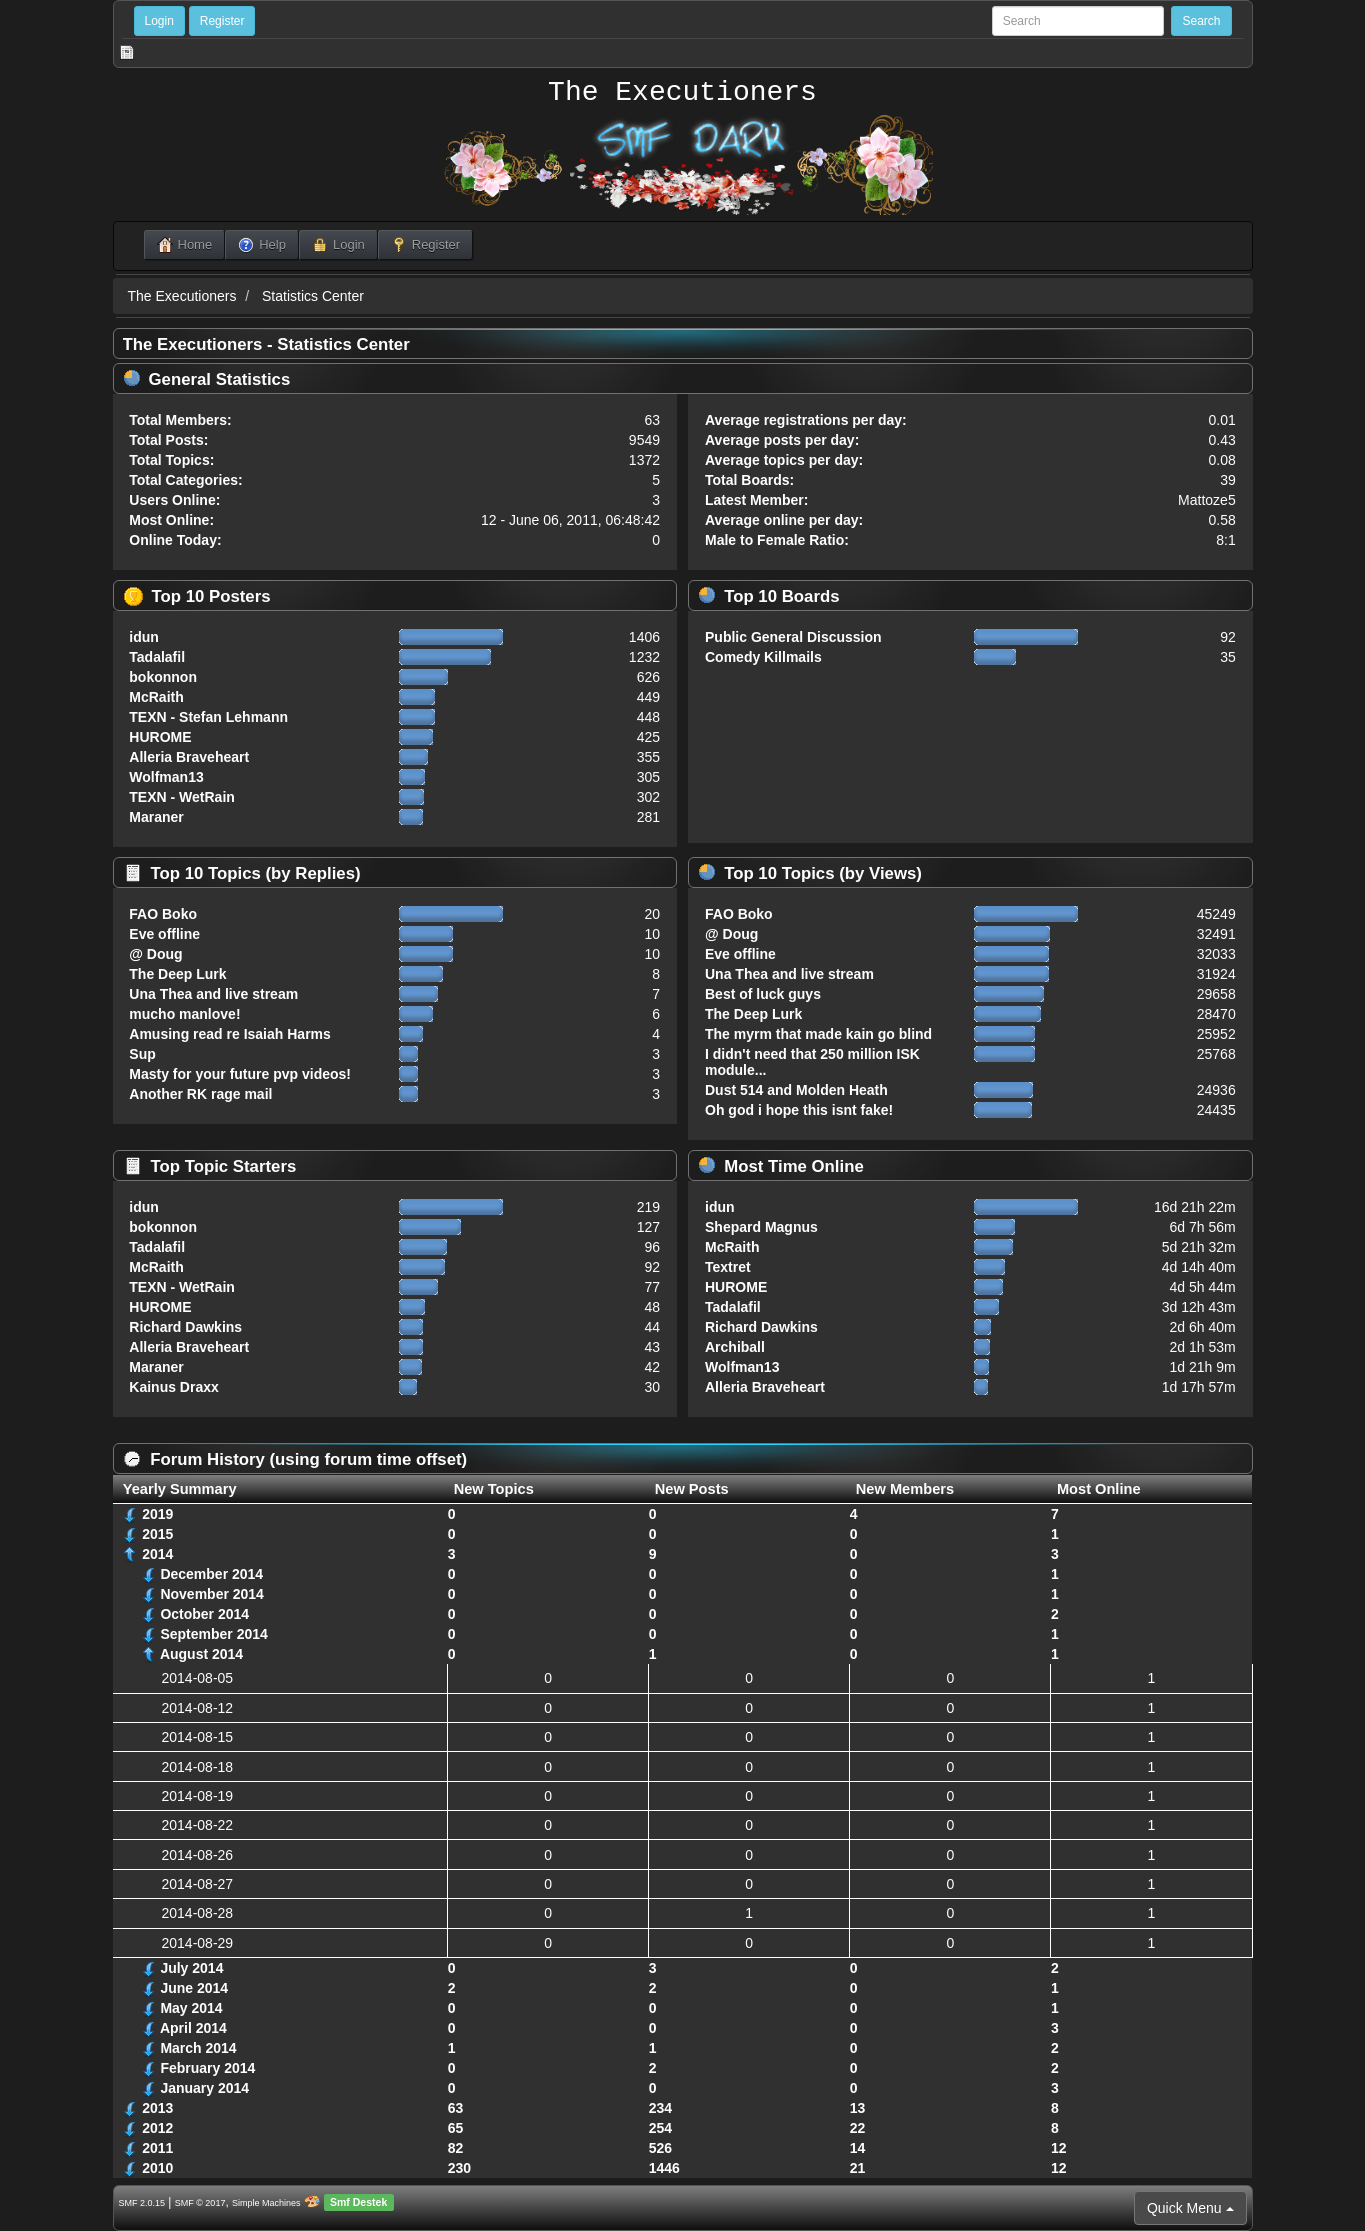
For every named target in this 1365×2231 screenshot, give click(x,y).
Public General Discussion (793, 637)
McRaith (156, 697)
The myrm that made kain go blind (818, 1034)
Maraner (156, 817)
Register (222, 21)
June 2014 (194, 1988)
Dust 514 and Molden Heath (796, 1090)
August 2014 (201, 1654)
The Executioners (682, 93)
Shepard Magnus (761, 1227)
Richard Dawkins (185, 1327)
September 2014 (213, 1634)
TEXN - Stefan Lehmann (208, 717)
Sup (142, 1054)
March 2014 (198, 2048)
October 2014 (204, 1614)
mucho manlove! (184, 1014)
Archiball (735, 1347)
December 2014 (211, 1574)
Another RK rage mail (200, 1094)
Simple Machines (266, 2203)
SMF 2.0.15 (142, 2203)
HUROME (160, 737)
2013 (157, 2108)
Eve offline (164, 934)
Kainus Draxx (173, 1387)
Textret (728, 1267)
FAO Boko (163, 914)
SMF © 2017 (200, 2203)
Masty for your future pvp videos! (240, 1074)
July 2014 (191, 1968)
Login (159, 21)
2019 (157, 1514)
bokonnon (163, 677)
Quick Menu (1190, 2208)
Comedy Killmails (763, 657)
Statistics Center (313, 296)
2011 (157, 2148)
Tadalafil (157, 657)
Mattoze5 (1207, 500)
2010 (157, 2168)
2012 (157, 2128)
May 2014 (191, 2008)
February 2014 (207, 2068)
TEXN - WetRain (182, 797)
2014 (157, 1554)
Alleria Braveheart (189, 757)
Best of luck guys (763, 994)
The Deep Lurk (177, 974)
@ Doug (155, 954)
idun (144, 637)
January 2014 (204, 2088)
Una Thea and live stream (213, 994)
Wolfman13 (166, 777)
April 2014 (193, 2028)
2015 (157, 1534)
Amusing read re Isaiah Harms (230, 1034)
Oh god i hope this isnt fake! (799, 1110)
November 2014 (212, 1594)
